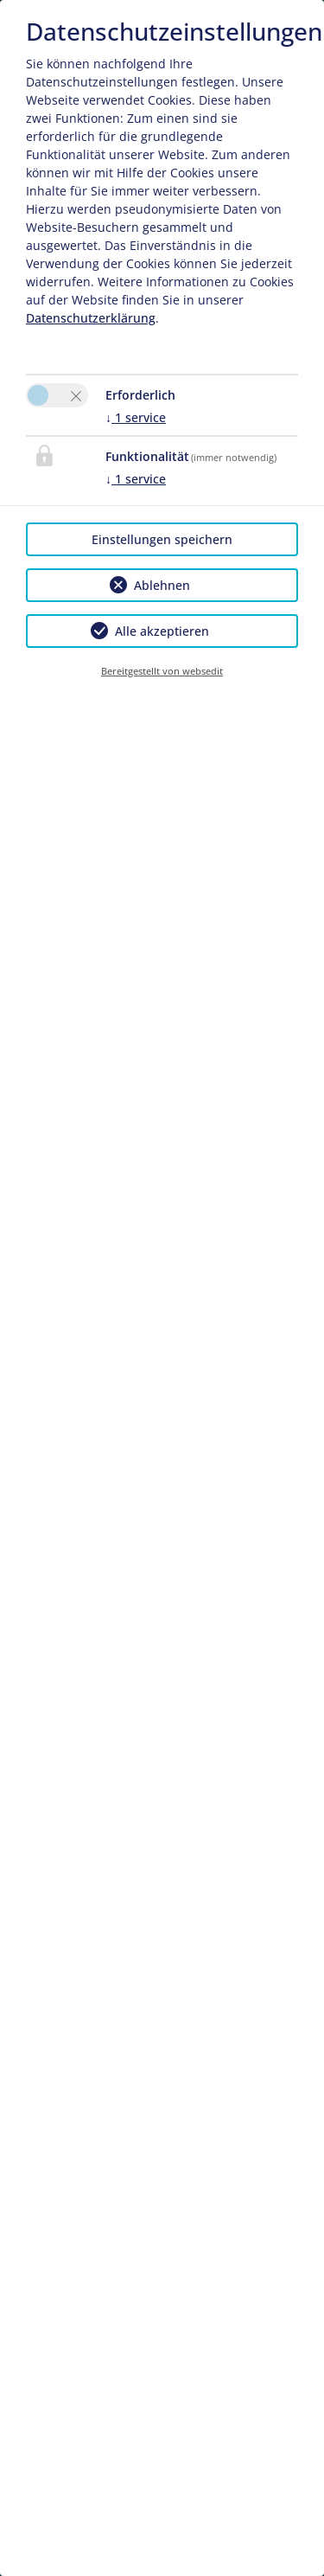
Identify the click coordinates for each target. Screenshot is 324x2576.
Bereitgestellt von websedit (162, 670)
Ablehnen (162, 585)
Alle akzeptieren (162, 631)
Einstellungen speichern (162, 539)
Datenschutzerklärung (91, 318)
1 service (135, 417)
